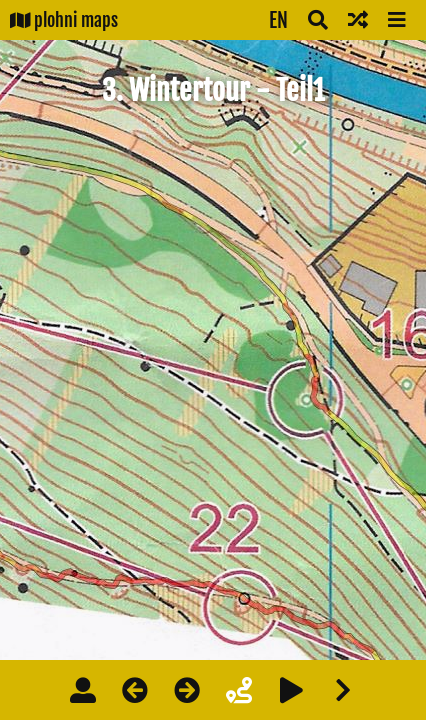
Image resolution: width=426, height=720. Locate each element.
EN (278, 20)
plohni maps (64, 20)
